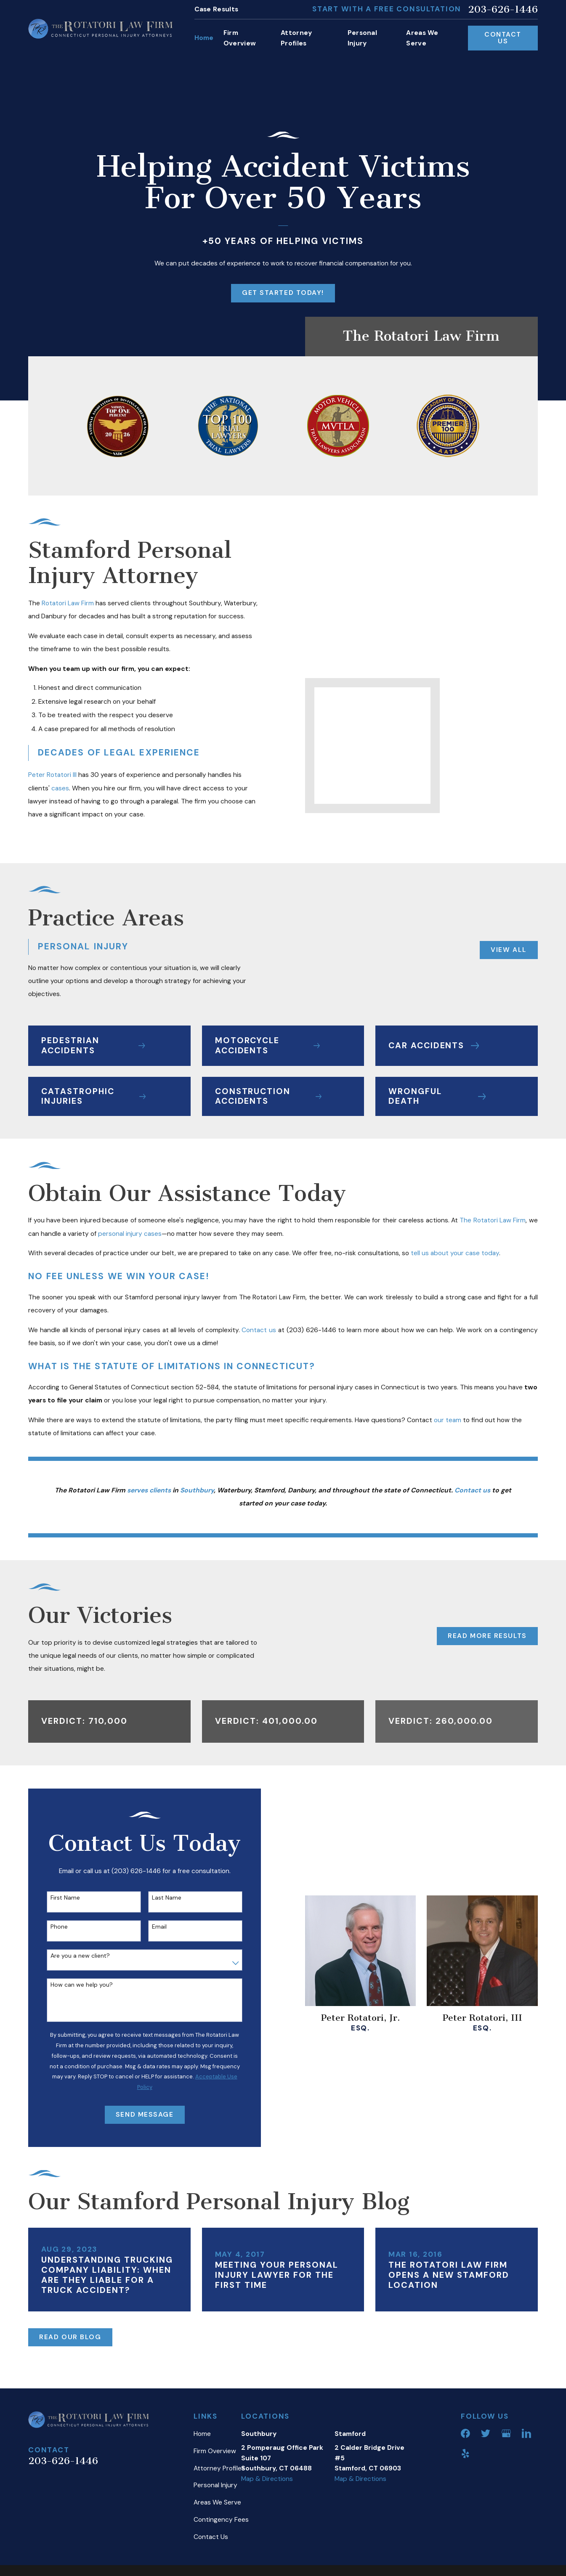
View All (503, 950)
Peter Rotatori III (47, 775)
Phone (53, 1926)
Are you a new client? (74, 1955)
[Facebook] (465, 2433)
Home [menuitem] (204, 38)
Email (153, 1926)
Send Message (139, 2114)
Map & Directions (267, 2479)
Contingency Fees (221, 2519)
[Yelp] (465, 2453)
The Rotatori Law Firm (493, 1220)
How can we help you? (76, 1984)
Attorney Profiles (219, 2468)
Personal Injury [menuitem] (362, 38)
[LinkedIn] (526, 2433)
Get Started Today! (283, 293)
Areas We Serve (217, 2502)
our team (447, 1420)
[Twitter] (485, 2433)
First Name (59, 1897)
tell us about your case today (455, 1253)
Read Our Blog (70, 2337)
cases (55, 788)
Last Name (161, 1897)
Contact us (259, 1330)
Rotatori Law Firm (62, 603)
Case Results (216, 9)
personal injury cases (130, 1234)
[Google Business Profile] (506, 2433)
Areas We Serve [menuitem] (422, 38)
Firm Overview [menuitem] (239, 38)
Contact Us (502, 37)
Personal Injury (215, 2485)
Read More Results (487, 1636)
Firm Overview (215, 2451)
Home (202, 2434)
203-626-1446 (503, 9)
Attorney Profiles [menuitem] (296, 38)
